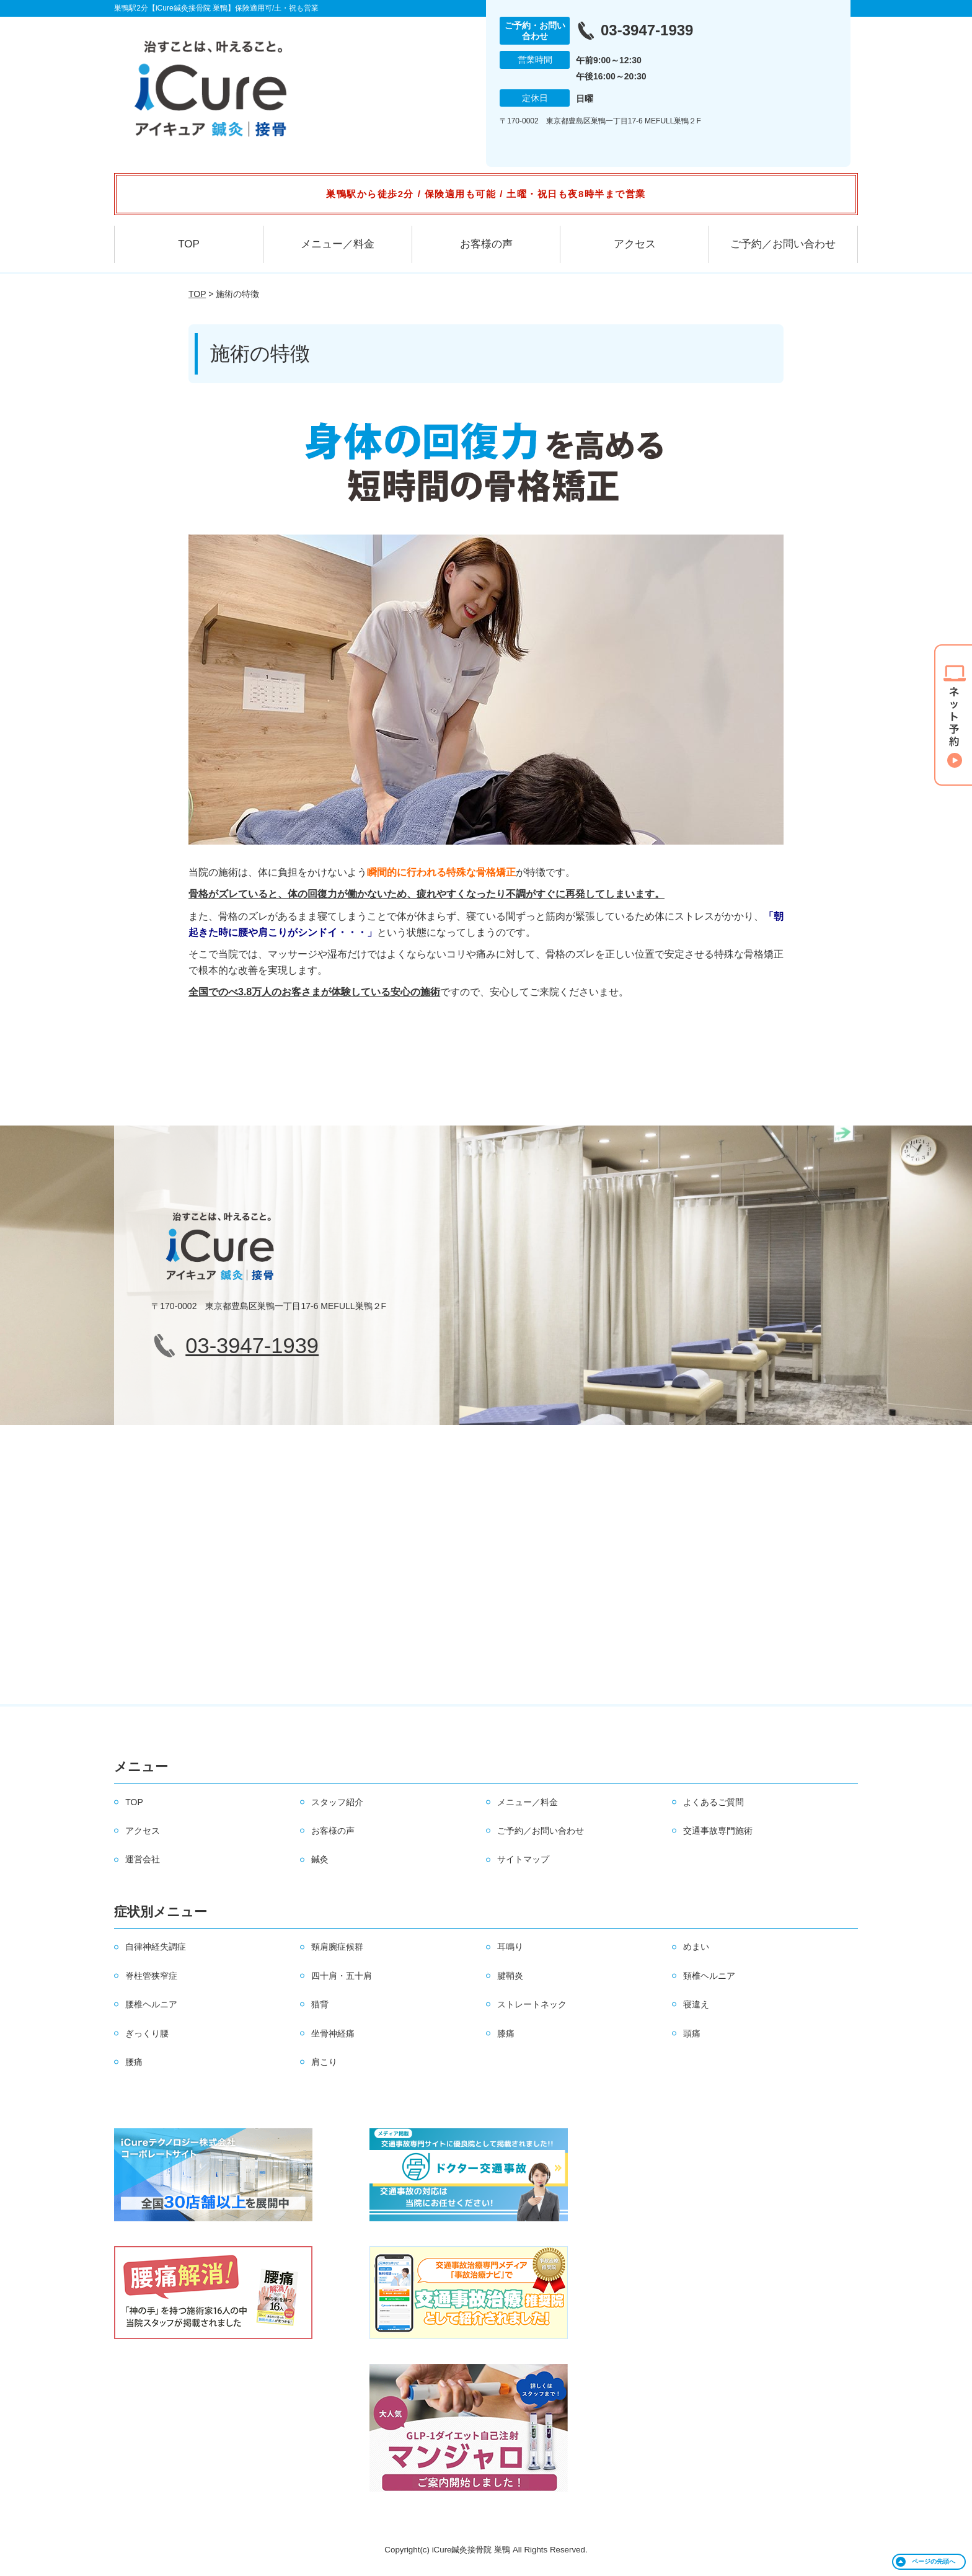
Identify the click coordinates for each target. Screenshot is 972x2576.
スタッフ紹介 (337, 1802)
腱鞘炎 (510, 1976)
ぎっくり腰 (147, 2033)
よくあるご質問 (713, 1802)
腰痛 (134, 2062)
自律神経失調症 (155, 1947)
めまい (696, 1947)
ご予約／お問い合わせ (783, 244)
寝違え (696, 2004)
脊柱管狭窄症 (151, 1976)
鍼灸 (320, 1859)
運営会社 (142, 1859)
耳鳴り (510, 1947)
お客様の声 (486, 244)
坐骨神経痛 (333, 2033)
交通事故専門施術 (718, 1831)
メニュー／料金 (337, 244)
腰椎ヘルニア (151, 2004)
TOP (189, 244)
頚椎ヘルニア (709, 1976)
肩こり (324, 2062)
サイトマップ (523, 1859)
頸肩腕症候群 (337, 1947)
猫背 (320, 2004)
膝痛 (506, 2033)
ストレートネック (532, 2004)
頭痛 (691, 2033)
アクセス (635, 244)
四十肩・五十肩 (341, 1976)
